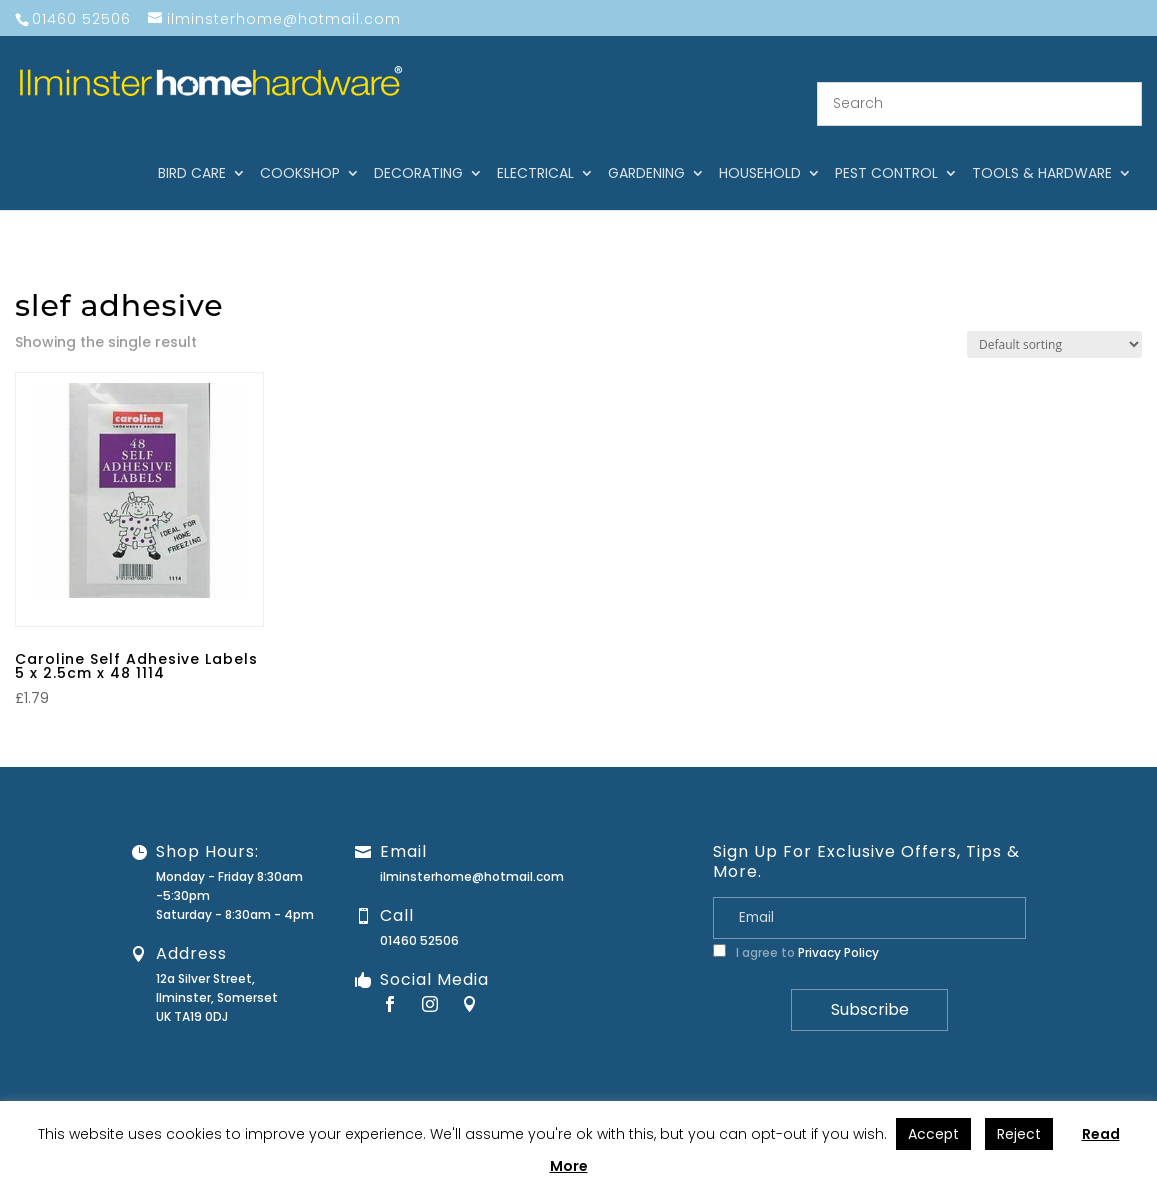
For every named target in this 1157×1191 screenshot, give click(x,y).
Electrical (535, 149)
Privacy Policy (838, 927)
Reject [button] (1019, 1134)
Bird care (192, 149)
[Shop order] (1054, 319)
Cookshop (300, 149)
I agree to (796, 927)
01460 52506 (419, 915)
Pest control (886, 149)
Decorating (418, 149)
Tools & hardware (1042, 149)
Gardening (646, 149)
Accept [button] (933, 1134)
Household (760, 149)
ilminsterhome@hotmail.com (472, 851)
